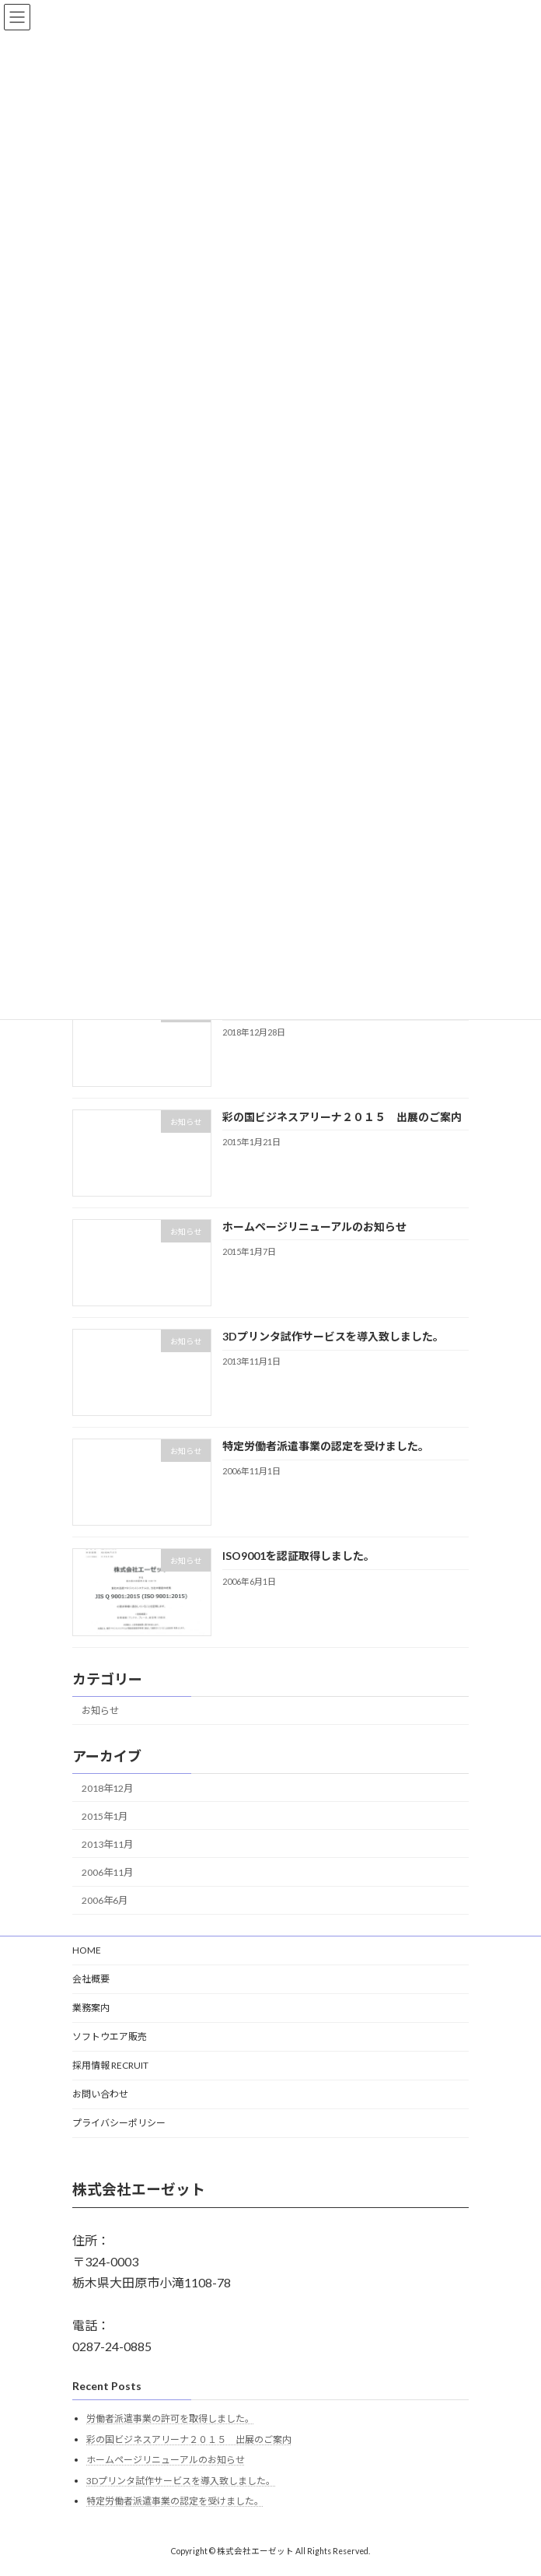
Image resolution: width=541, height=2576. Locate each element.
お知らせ (100, 1710)
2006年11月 (107, 1872)
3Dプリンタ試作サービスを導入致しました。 (333, 1336)
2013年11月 (107, 1844)
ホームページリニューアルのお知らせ (314, 1226)
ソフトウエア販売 (109, 2036)
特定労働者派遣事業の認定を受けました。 (325, 1446)
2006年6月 (104, 1900)
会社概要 (91, 1979)
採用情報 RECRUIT (110, 2065)
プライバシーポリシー (119, 2123)
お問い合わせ (100, 2094)
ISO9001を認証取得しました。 (298, 1555)
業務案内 (91, 2007)
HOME (86, 1950)
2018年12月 (107, 1787)
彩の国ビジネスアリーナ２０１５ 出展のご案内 (342, 1116)
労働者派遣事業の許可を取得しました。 (170, 2418)
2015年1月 (104, 1815)
